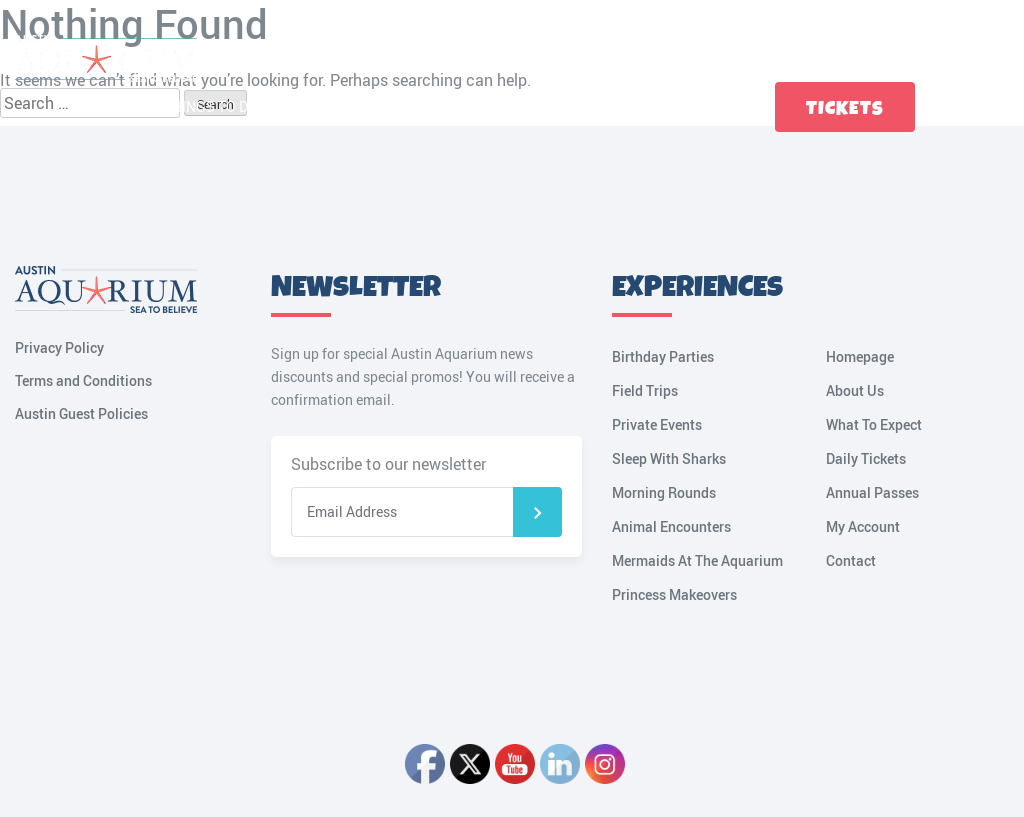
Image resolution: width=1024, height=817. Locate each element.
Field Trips (645, 390)
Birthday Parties (663, 356)
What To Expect (874, 424)
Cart (955, 107)
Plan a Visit (316, 106)
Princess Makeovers (674, 594)
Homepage (860, 356)
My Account (999, 107)
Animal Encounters (671, 526)
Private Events (657, 424)
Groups (633, 106)
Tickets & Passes (436, 106)
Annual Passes (872, 492)
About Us (855, 390)
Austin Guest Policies (81, 413)
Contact (708, 106)
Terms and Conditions (83, 380)
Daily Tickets (866, 458)
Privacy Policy (59, 347)
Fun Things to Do (196, 106)
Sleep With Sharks (669, 458)
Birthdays (551, 106)
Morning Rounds (664, 492)
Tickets (845, 108)
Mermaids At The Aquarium (697, 560)
